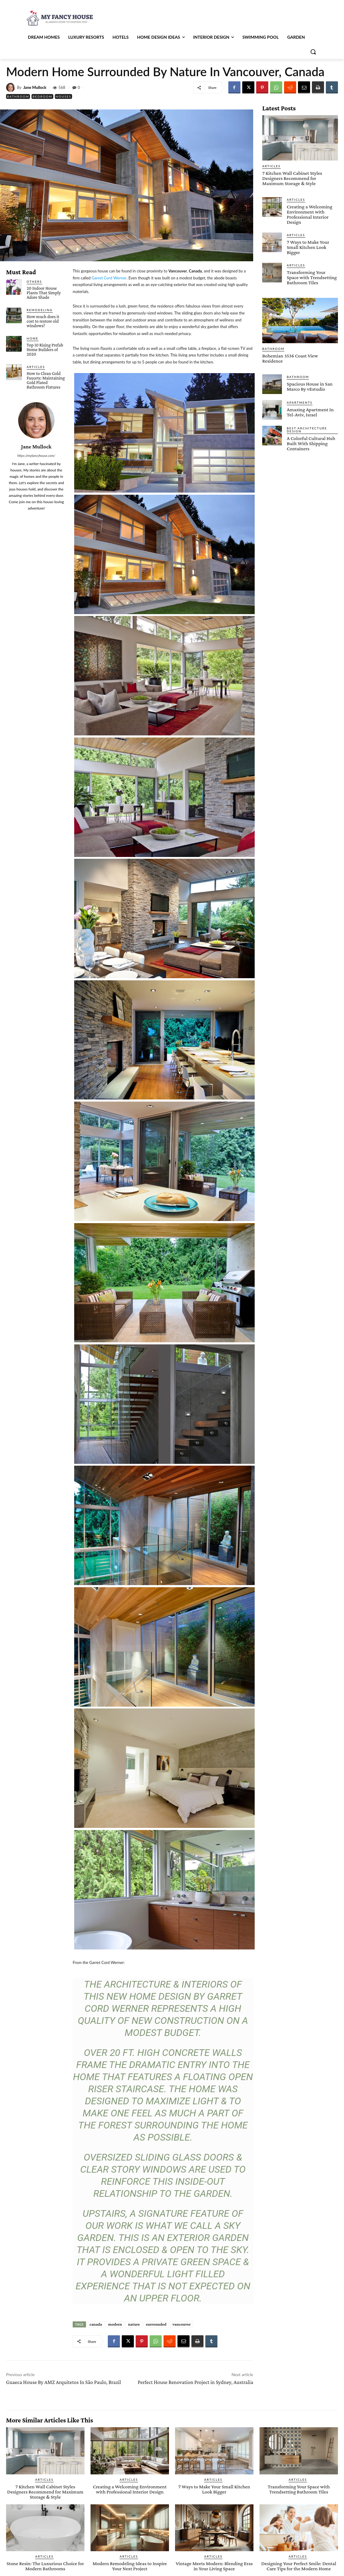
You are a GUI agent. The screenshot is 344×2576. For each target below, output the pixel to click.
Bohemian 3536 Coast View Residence (290, 358)
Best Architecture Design (307, 429)
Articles (36, 367)
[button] (313, 51)
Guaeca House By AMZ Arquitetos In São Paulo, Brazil (63, 2382)
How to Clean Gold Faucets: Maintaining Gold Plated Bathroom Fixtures (46, 380)
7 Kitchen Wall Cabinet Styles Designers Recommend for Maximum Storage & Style (292, 178)
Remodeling (40, 310)
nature (134, 2324)
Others (34, 281)
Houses (63, 96)
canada (96, 2324)
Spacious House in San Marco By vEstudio (309, 386)
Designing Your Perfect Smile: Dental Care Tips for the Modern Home (298, 2566)
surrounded (156, 2324)
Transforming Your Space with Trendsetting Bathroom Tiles (312, 277)
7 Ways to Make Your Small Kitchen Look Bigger (308, 247)
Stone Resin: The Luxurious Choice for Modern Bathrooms (45, 2566)
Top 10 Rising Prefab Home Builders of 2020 (45, 350)
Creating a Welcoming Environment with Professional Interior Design (309, 214)
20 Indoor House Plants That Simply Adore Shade (44, 293)
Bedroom (42, 96)
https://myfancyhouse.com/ (36, 456)
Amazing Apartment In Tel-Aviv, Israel (310, 411)
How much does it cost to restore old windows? (43, 321)
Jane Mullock (34, 88)
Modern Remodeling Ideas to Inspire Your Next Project (130, 2566)
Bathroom (18, 96)
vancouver (182, 2324)
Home (32, 338)
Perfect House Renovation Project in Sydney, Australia (195, 2382)
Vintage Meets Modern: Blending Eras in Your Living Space (214, 2566)
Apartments (300, 402)
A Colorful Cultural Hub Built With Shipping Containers (311, 443)
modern (115, 2324)
